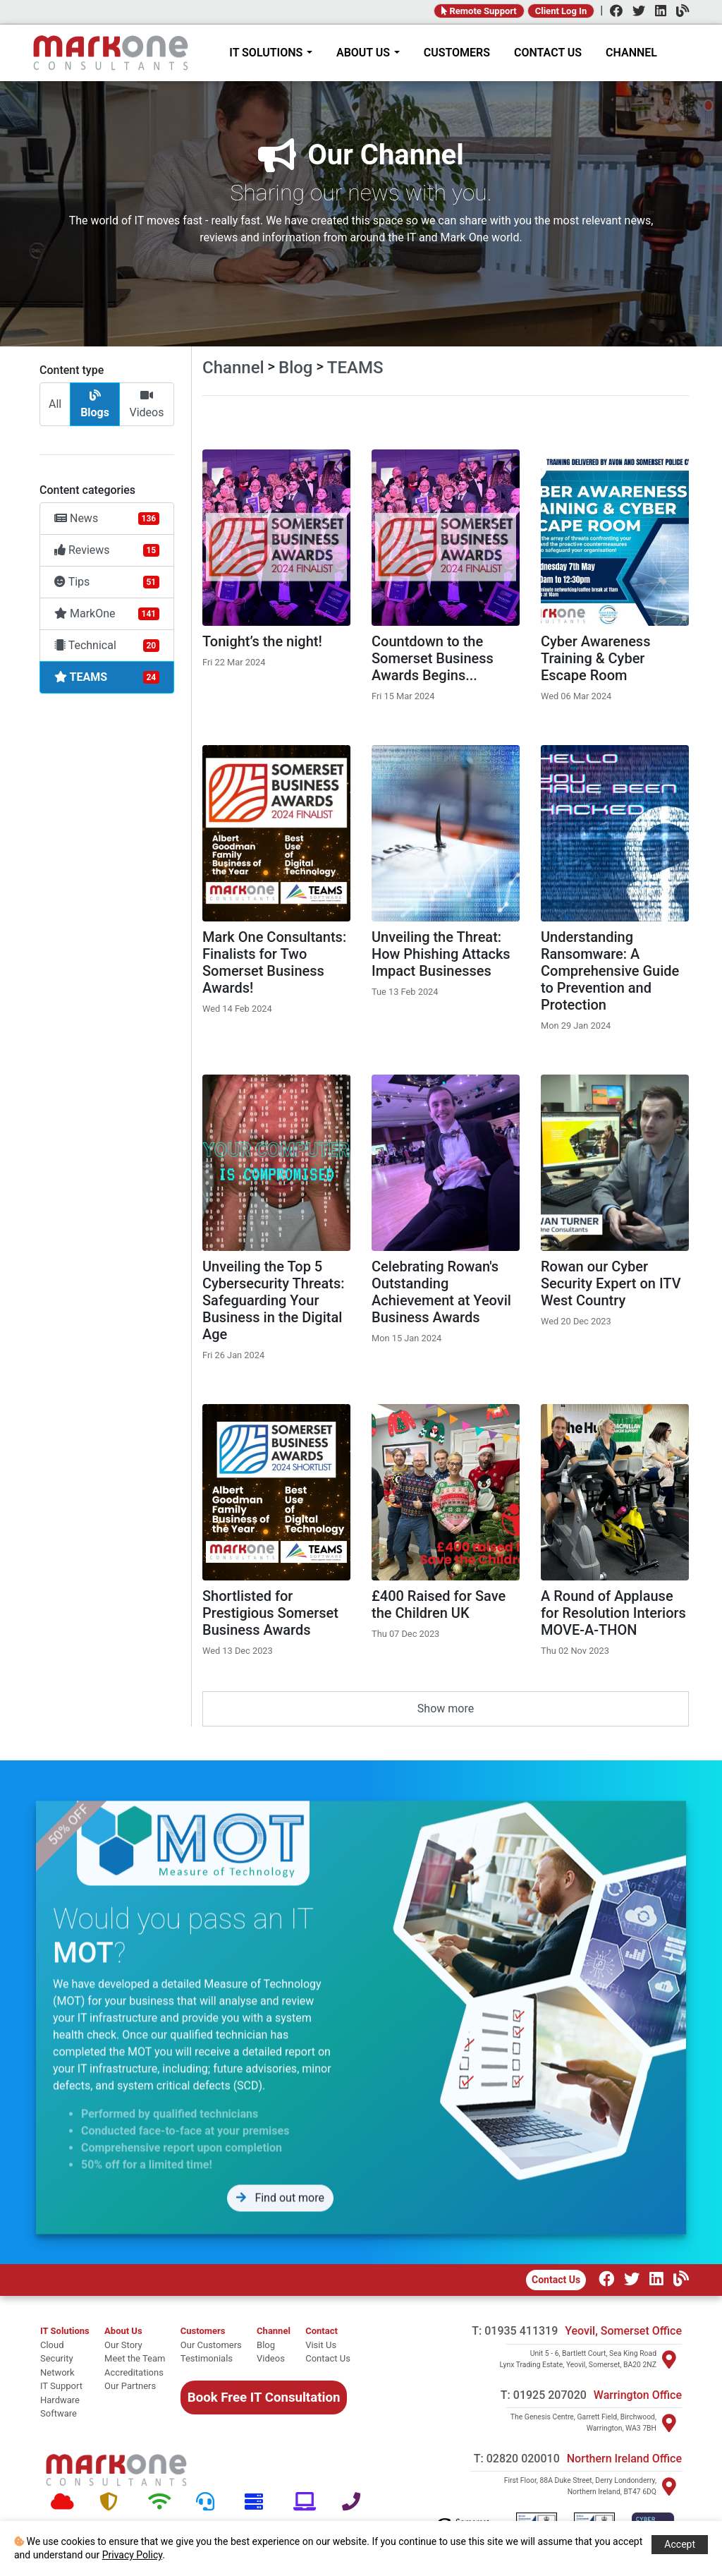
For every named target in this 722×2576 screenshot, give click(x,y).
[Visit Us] (327, 2345)
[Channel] (679, 12)
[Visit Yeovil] (669, 2359)
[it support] (65, 2386)
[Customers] (211, 2331)
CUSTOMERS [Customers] (457, 52)
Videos (146, 404)
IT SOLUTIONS (270, 52)
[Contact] (327, 2331)
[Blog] (273, 2345)
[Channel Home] (273, 2331)
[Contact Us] (327, 2359)
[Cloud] (64, 2502)
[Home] (110, 53)
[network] (65, 2373)
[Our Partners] (134, 2386)
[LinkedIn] (657, 12)
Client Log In (561, 11)
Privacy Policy (132, 2554)
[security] (65, 2359)
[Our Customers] (211, 2345)
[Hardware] (258, 2502)
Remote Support (479, 11)
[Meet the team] (134, 2359)
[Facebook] (613, 12)
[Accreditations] (134, 2373)
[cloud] (65, 2345)
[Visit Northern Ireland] (669, 2486)
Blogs (94, 404)
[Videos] (273, 2359)
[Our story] (134, 2345)
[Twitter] (635, 12)
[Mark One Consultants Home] (116, 2470)
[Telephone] (355, 2502)
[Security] (113, 2502)
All (55, 404)
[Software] (307, 2502)
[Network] (161, 2502)
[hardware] (65, 2400)
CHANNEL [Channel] (631, 52)
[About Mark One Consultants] (134, 2331)
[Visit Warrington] (669, 2423)
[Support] (209, 2502)
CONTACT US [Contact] (548, 52)
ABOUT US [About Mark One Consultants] (368, 52)
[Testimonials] (211, 2359)
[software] (65, 2414)
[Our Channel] (677, 2280)
